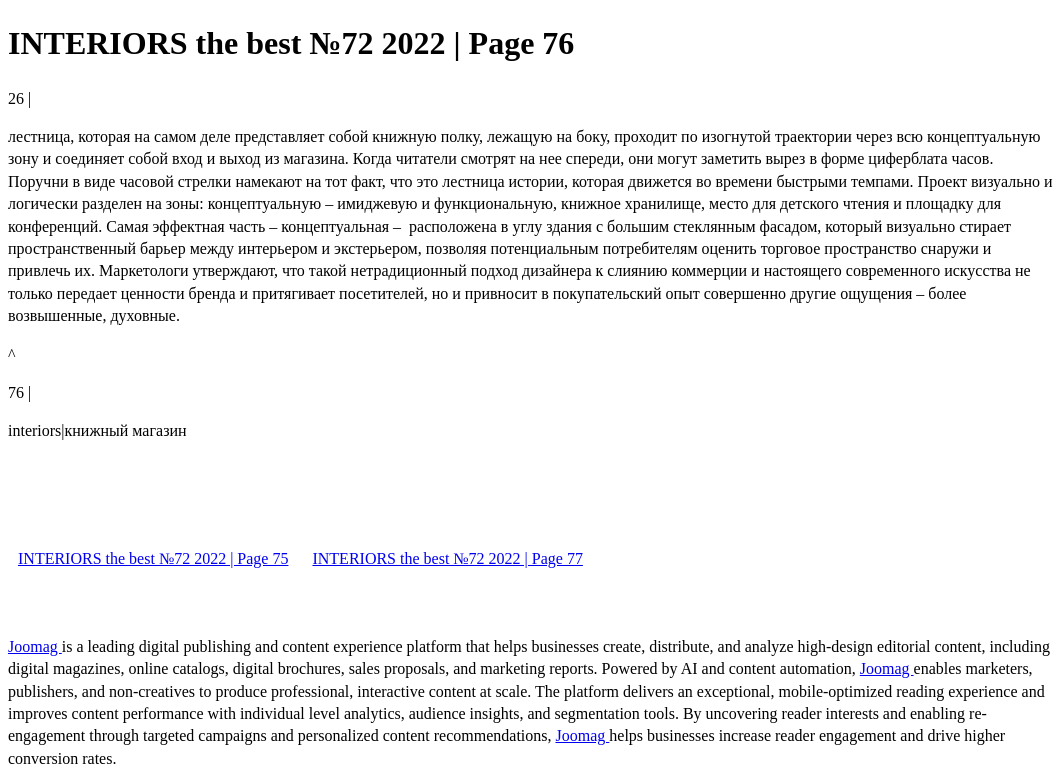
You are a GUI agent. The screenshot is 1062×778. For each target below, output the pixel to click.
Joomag (35, 646)
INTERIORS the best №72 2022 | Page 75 (153, 558)
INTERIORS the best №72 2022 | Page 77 (447, 558)
